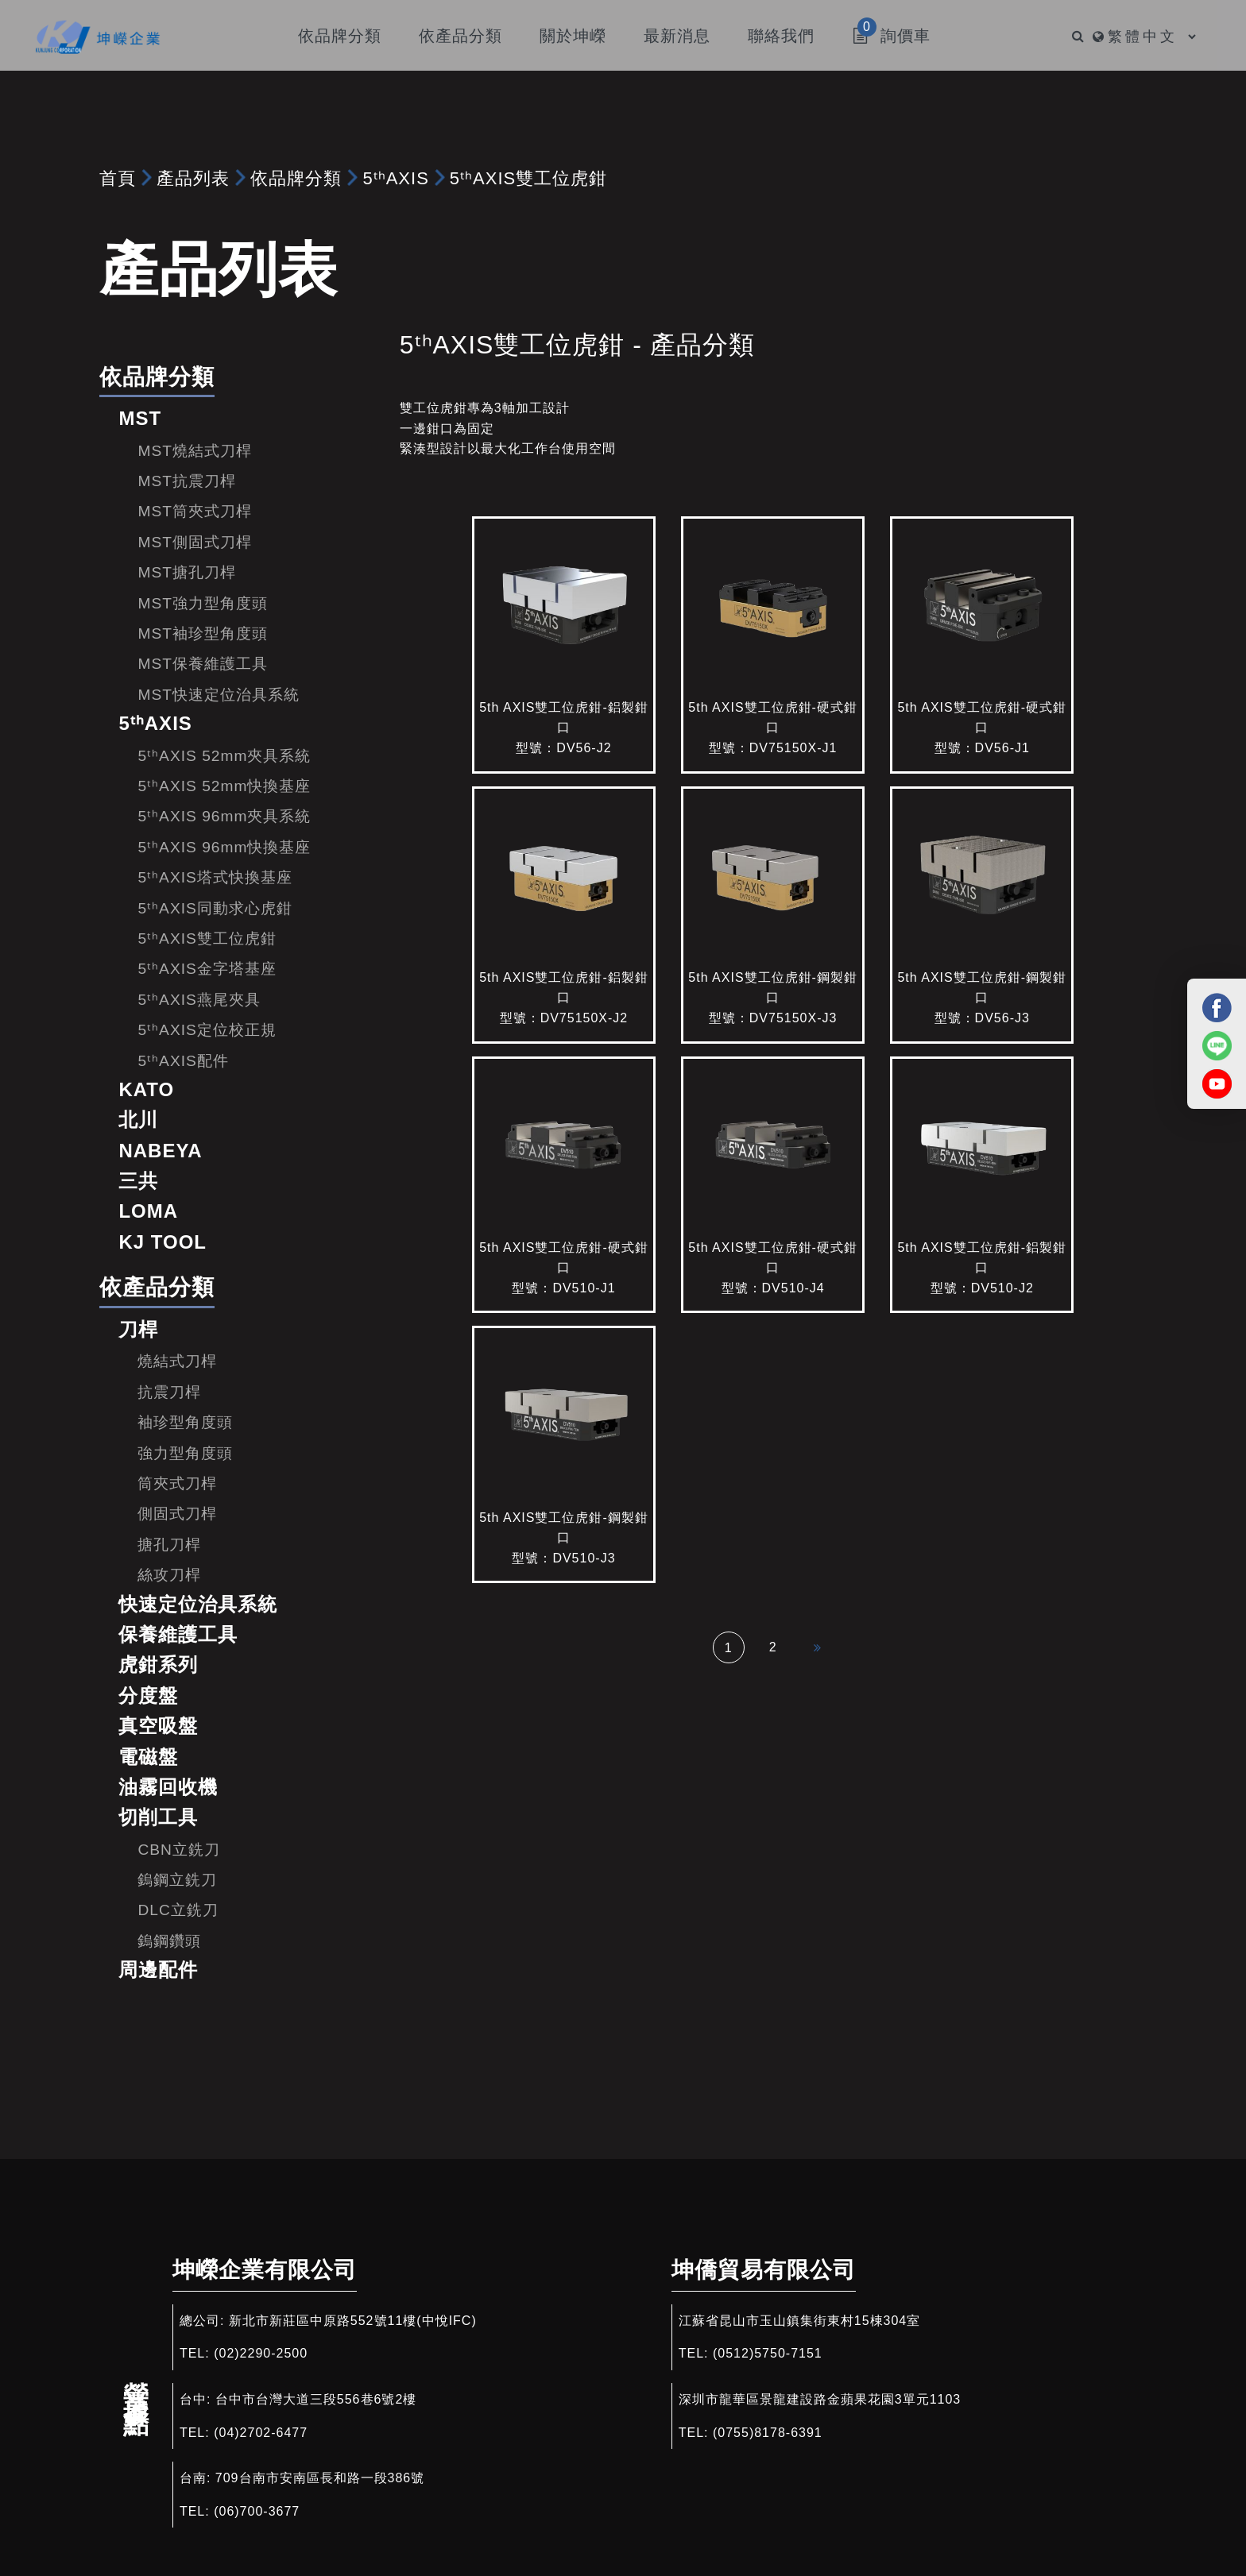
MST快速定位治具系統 (218, 694)
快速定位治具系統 (197, 1604)
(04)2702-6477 (261, 2432)
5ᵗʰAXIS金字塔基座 (206, 968)
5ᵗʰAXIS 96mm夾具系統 (224, 816)
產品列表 (193, 178)
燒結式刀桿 (177, 1361)
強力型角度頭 (185, 1453)
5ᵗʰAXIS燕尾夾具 (198, 999)
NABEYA (160, 1150)
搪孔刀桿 (169, 1544)
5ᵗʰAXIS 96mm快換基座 (224, 847)
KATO (146, 1089)
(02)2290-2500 (261, 2353)
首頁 (117, 178)
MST (139, 418)
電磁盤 (148, 1756)
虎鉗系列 (158, 1664)
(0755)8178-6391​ (767, 2432)
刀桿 (138, 1329)
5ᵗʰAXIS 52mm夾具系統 (224, 755)
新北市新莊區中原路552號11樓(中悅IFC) (353, 2320)
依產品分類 (157, 1287)
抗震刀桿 (169, 1392)
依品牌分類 (296, 178)
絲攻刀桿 (169, 1574)
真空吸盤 (158, 1725)
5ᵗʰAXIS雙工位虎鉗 (528, 178)
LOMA (148, 1211)
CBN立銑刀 (178, 1849)
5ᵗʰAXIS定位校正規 (206, 1030)
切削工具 (158, 1817)
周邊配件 (158, 1969)
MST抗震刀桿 (186, 481)
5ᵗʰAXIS (395, 178)
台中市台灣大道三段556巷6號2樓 (316, 2399)
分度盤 (148, 1695)
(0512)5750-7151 (767, 2353)
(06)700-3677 (257, 2511)
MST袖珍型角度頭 (202, 633)
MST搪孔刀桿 (186, 572)
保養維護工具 (178, 1634)
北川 (138, 1119)
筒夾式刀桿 (177, 1483)
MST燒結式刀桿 (194, 450)
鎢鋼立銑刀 (177, 1879)
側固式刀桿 (177, 1513)
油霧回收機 (168, 1787)
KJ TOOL (162, 1242)
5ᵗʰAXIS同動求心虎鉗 (214, 908)
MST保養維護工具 (202, 663)
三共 (138, 1180)
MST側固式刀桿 (194, 542)
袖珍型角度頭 (185, 1422)
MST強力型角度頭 (202, 603)
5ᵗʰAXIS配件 (182, 1060)
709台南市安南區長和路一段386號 (319, 2478)
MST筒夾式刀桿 (194, 511)
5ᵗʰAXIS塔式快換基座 (214, 877)
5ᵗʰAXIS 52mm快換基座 (224, 786)
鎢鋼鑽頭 (169, 1941)
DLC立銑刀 (177, 1910)
